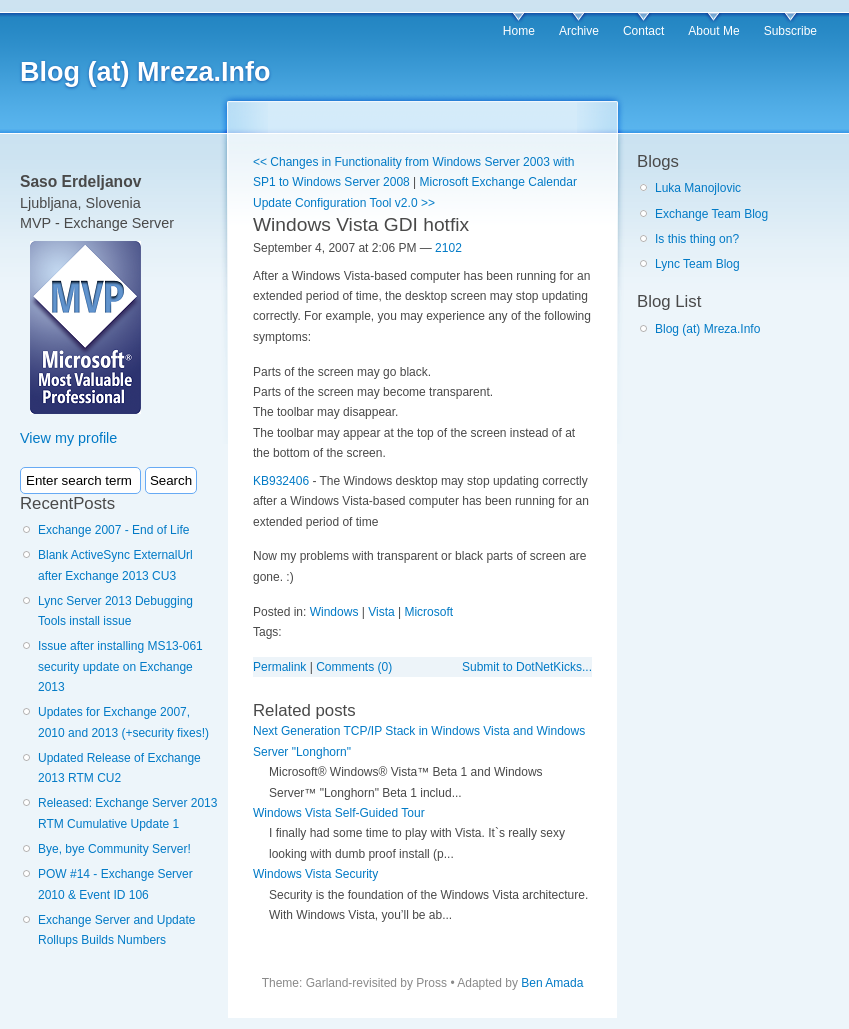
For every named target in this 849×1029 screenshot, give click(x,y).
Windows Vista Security (315, 874)
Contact (643, 31)
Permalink (279, 667)
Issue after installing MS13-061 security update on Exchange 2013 (120, 666)
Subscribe (790, 31)
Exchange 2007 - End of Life (113, 530)
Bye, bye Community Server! (114, 849)
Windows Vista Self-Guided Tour (339, 813)
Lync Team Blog (697, 264)
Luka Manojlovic (698, 188)
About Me (713, 31)
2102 (448, 248)
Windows (334, 612)
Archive (579, 31)
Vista (381, 612)
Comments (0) (354, 667)
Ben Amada (552, 983)
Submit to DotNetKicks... (527, 667)
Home (519, 31)
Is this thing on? (697, 239)
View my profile (68, 438)
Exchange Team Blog (711, 214)
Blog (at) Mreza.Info (145, 72)
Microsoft (428, 612)
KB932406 (281, 481)
